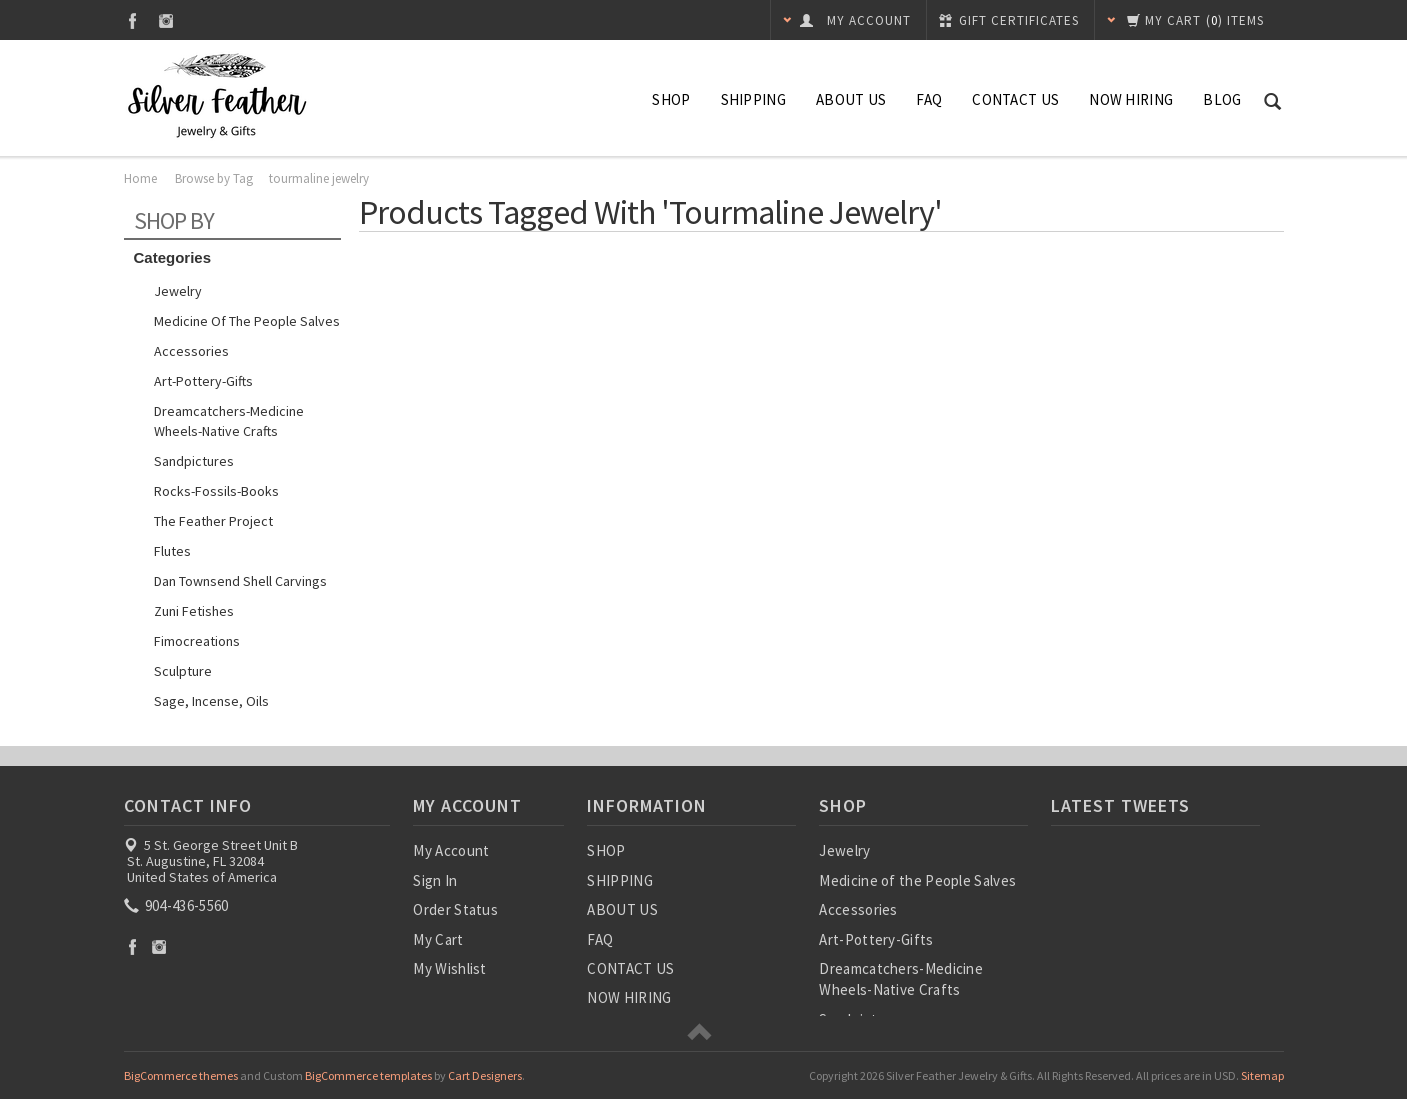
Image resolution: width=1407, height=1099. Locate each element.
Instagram (166, 20)
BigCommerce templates (368, 1075)
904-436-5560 (178, 905)
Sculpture (183, 671)
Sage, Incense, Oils (211, 701)
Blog (1222, 99)
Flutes (172, 551)
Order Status (455, 909)
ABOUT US (851, 99)
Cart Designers (485, 1075)
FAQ (929, 99)
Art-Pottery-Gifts (203, 381)
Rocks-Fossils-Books (216, 491)
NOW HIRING (1131, 99)
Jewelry (178, 291)
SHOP (671, 99)
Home (140, 178)
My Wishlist (449, 968)
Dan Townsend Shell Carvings (240, 581)
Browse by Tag (214, 178)
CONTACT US (1015, 99)
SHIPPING (753, 99)
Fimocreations (197, 641)
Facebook (132, 20)
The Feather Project (213, 521)
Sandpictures (194, 461)
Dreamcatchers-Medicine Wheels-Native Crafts (229, 421)
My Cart (438, 939)
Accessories (191, 351)
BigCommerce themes (181, 1075)
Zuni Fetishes (194, 611)
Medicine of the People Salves (247, 321)
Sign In (435, 880)
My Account (451, 850)
